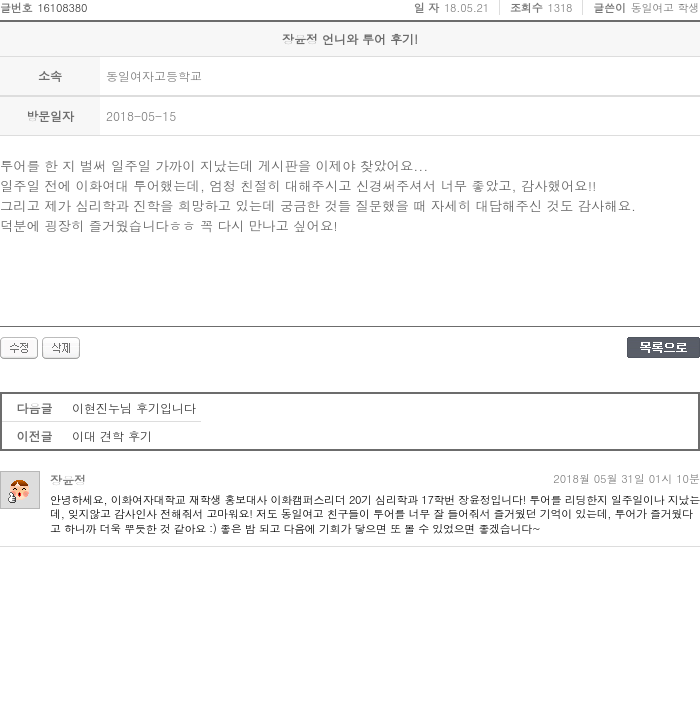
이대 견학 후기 (112, 435)
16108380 (62, 7)
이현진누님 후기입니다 (134, 407)
